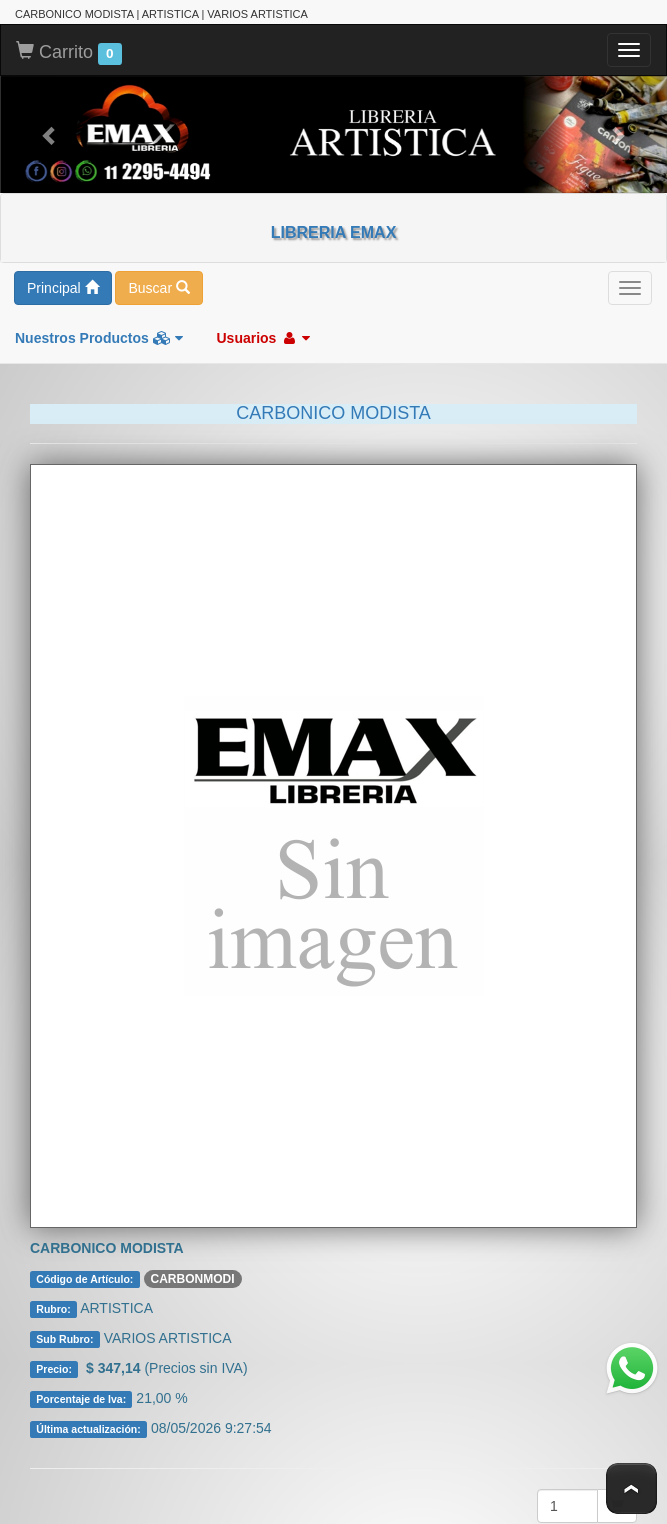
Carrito (69, 51)
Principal (63, 286)
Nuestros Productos (99, 336)
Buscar (158, 286)
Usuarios (263, 336)
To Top (631, 1488)
